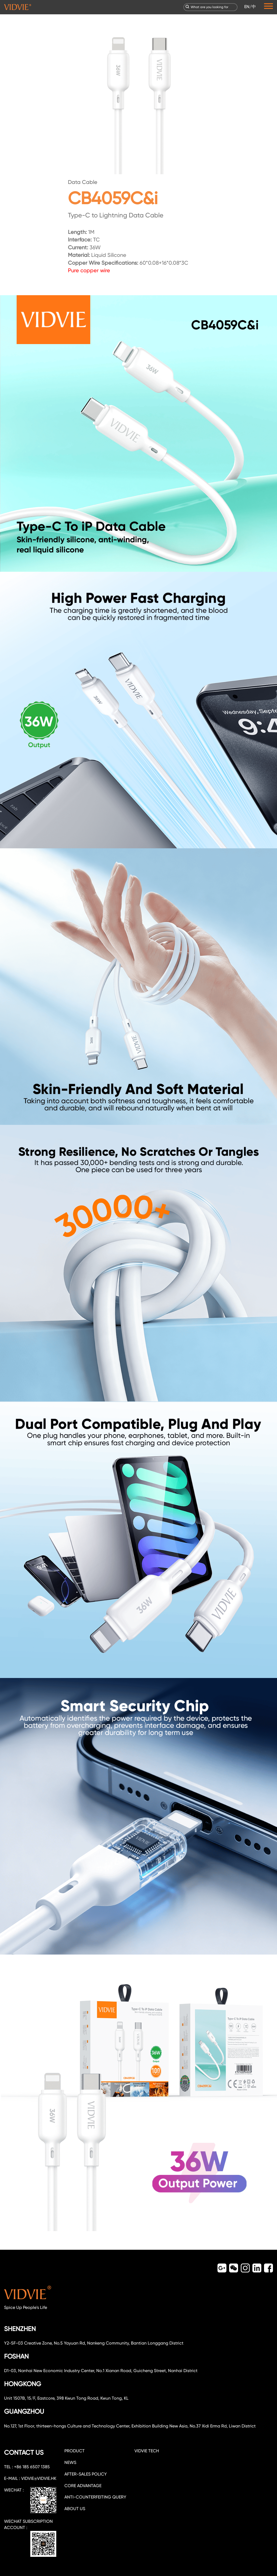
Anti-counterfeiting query (95, 2497)
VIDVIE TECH (146, 2450)
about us (74, 2508)
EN (246, 6)
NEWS (70, 2462)
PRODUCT (74, 2450)
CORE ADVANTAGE (82, 2485)
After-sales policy (85, 2474)
